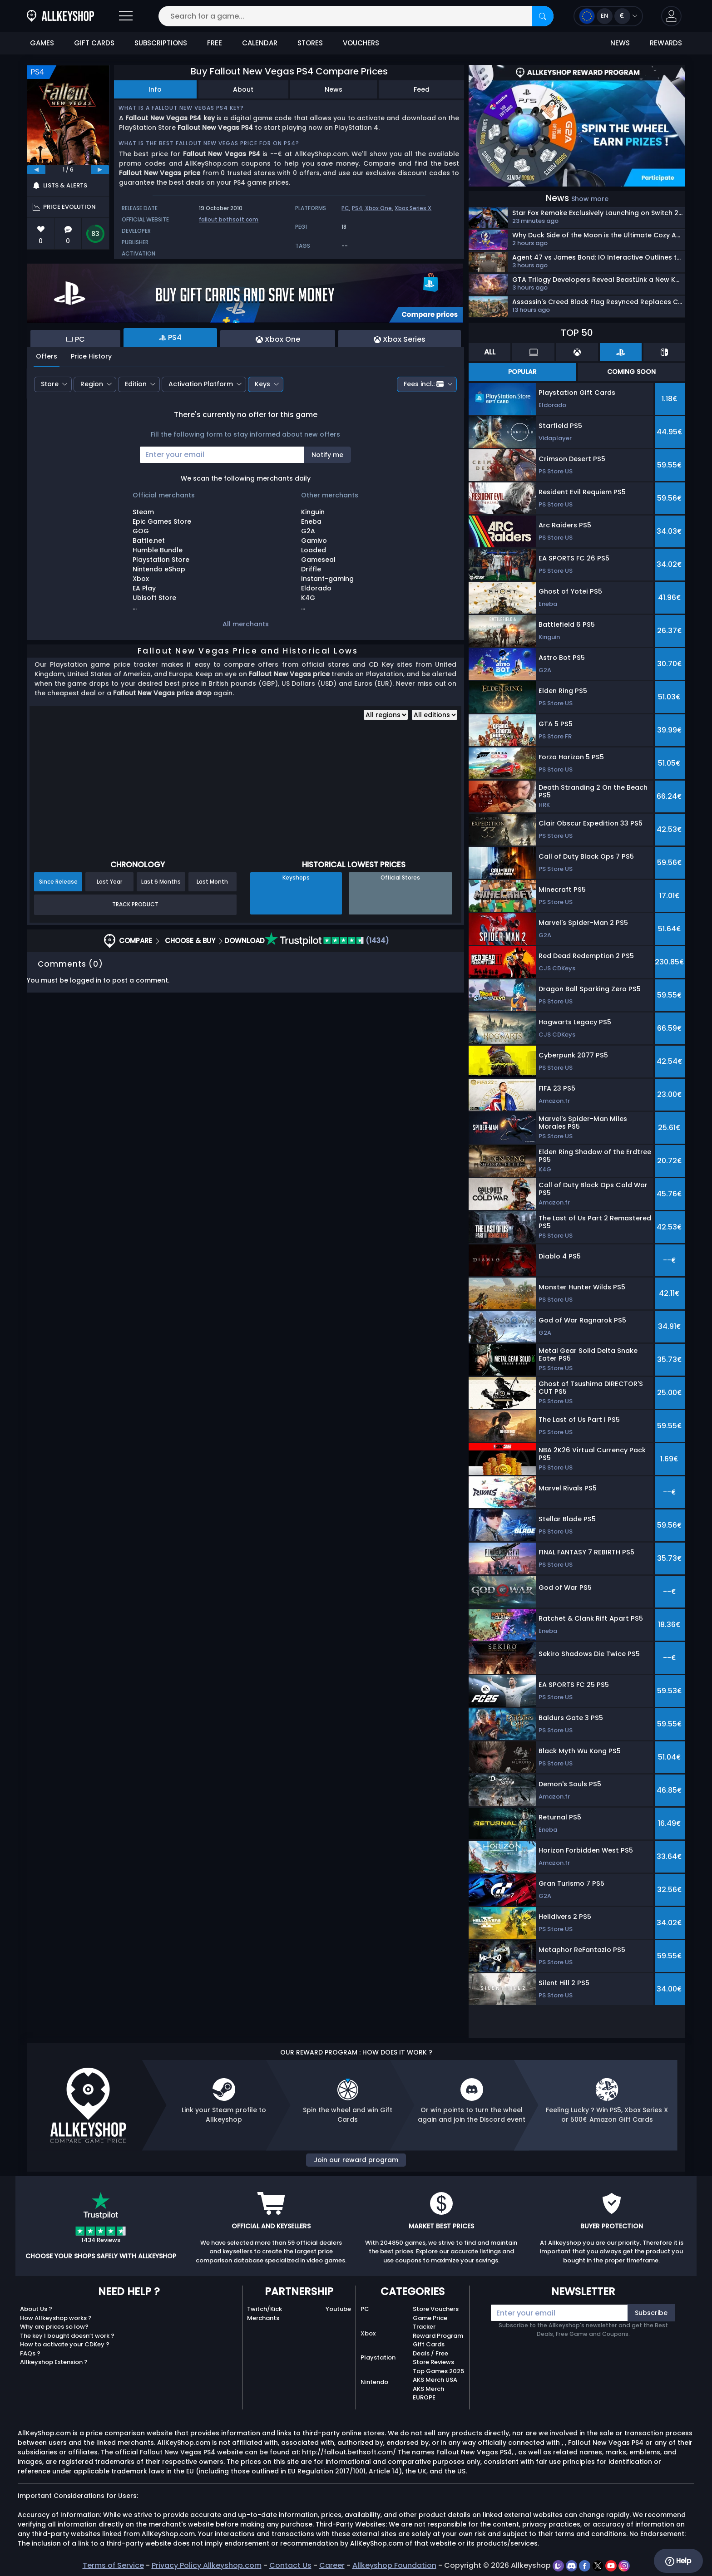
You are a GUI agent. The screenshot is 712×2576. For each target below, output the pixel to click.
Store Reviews (433, 2362)
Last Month (212, 881)
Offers (46, 356)
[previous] (36, 169)
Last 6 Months (161, 881)
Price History (91, 356)
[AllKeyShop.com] (60, 16)
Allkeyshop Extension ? (54, 2362)
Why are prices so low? (54, 2326)
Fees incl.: (424, 383)
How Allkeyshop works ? (56, 2318)
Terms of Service (113, 2565)
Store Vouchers (436, 2309)
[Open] (126, 16)
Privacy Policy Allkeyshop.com (207, 2565)
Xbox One (378, 208)
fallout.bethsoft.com (228, 219)
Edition (136, 383)
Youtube (338, 2309)
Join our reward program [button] (356, 2159)
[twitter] (598, 2565)
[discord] (572, 2565)
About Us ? (36, 2309)
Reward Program (438, 2335)
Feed (422, 89)
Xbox (368, 2333)
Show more (589, 198)
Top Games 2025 (438, 2371)
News (333, 89)
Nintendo (374, 2382)
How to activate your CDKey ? (64, 2344)
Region (91, 383)
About (243, 89)
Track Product (135, 904)
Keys (262, 383)
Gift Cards (429, 2344)
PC (345, 208)
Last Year (109, 881)
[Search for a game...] (356, 16)
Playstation (378, 2357)
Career (332, 2565)
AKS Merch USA (435, 2379)
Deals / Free (430, 2353)
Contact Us (290, 2565)
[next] (100, 169)
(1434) (327, 940)
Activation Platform (200, 383)
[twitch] (559, 2565)
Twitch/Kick (264, 2309)
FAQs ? (30, 2353)
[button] (671, 16)
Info (155, 89)
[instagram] (624, 2565)
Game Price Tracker (430, 2322)
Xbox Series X (413, 208)
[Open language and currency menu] (608, 16)
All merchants (245, 624)
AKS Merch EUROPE (428, 2393)
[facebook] (585, 2565)
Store (50, 383)
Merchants (263, 2318)
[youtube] (611, 2565)
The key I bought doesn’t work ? (67, 2335)
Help (678, 2561)
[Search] (543, 16)
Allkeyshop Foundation (394, 2565)
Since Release (58, 881)
